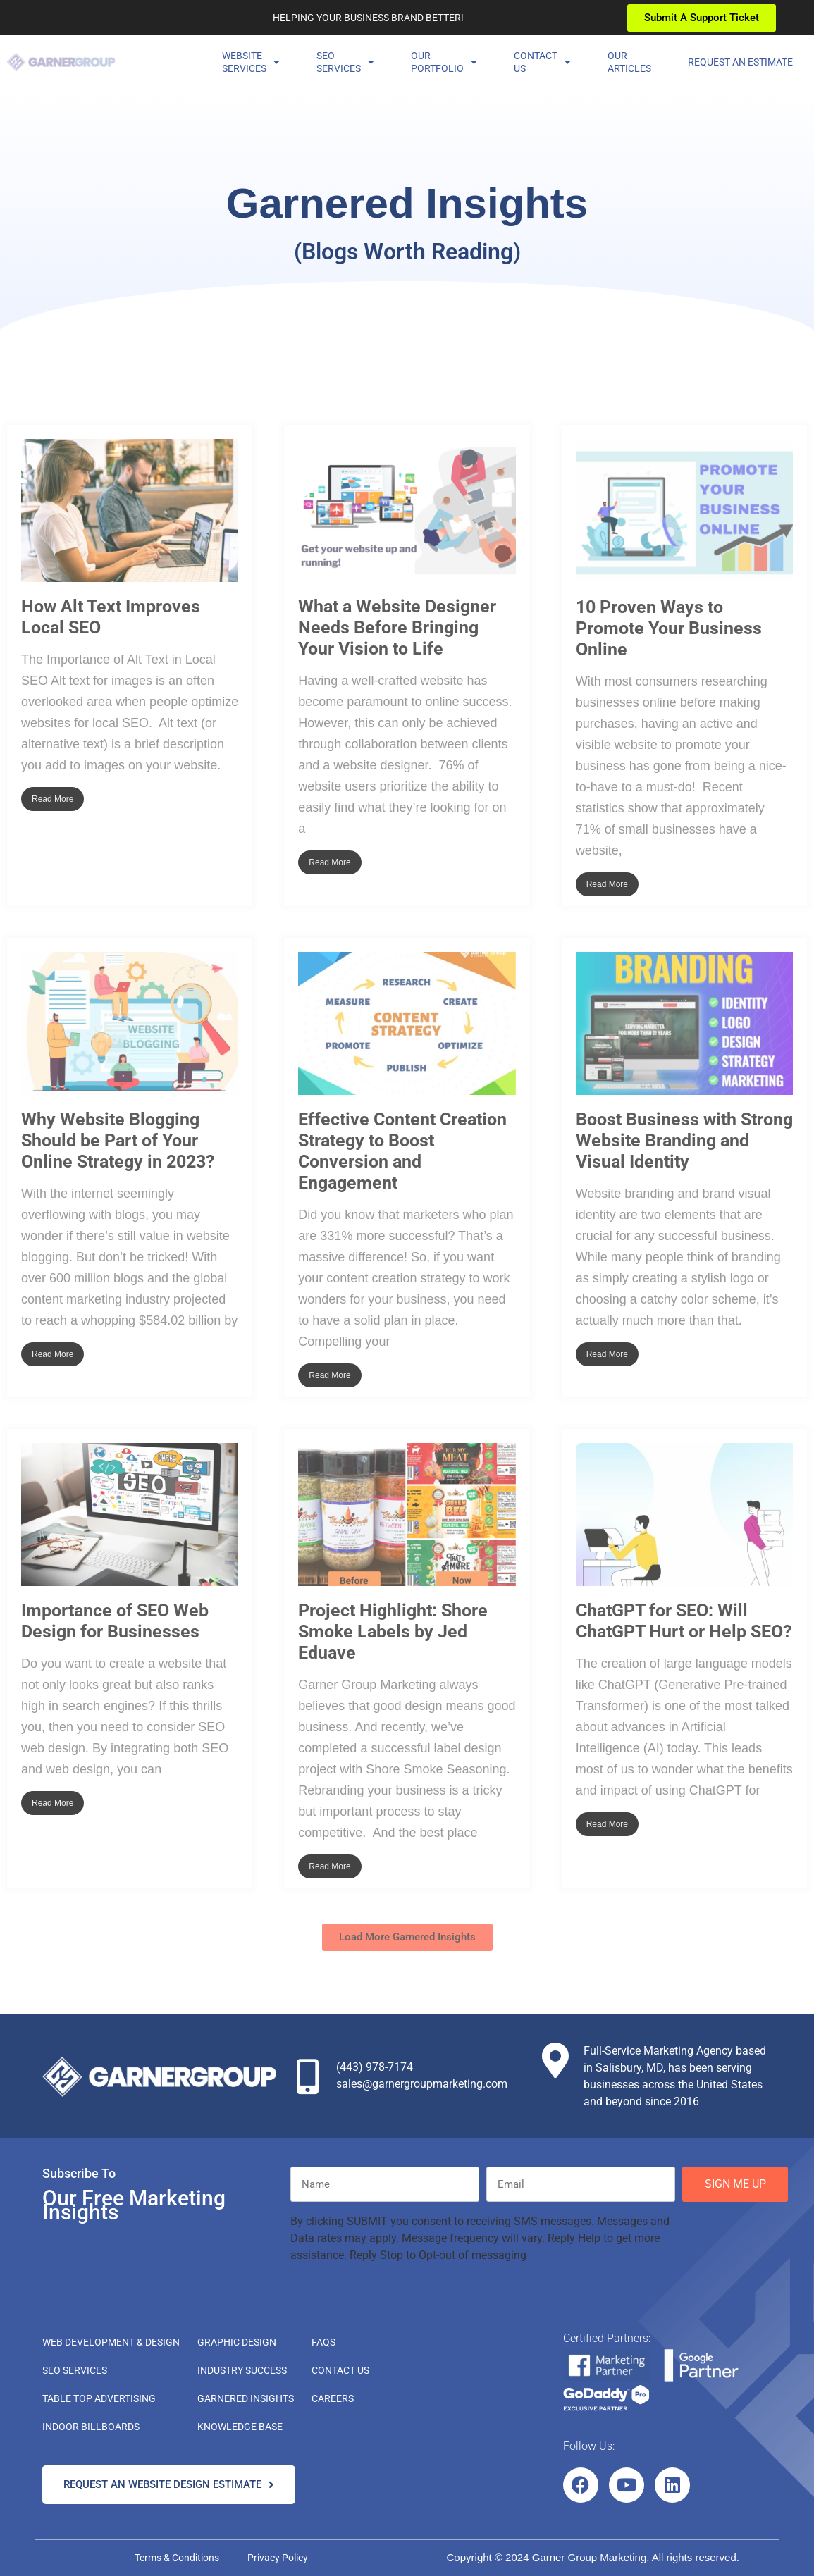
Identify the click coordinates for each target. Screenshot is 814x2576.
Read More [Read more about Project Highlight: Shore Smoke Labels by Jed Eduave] (329, 1866)
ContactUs (542, 62)
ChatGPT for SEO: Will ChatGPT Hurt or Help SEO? (683, 1621)
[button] (407, 1937)
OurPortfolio (444, 62)
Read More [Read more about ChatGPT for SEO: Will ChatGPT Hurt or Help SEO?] (607, 1824)
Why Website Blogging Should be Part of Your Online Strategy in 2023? (117, 1140)
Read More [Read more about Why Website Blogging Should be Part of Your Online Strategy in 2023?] (52, 1354)
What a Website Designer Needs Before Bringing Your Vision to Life (397, 627)
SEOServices (345, 62)
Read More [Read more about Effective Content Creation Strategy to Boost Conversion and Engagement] (329, 1375)
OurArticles (629, 62)
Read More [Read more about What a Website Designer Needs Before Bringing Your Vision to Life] (329, 862)
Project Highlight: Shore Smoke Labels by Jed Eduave (393, 1631)
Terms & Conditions (177, 2557)
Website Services (251, 62)
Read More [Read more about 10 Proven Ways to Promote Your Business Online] (607, 884)
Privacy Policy (277, 2557)
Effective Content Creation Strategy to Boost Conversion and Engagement (402, 1151)
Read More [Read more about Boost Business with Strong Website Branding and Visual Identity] (607, 1354)
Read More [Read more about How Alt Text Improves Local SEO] (52, 799)
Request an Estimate (740, 62)
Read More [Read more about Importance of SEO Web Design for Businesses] (52, 1803)
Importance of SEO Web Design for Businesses (115, 1621)
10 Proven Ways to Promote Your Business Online (669, 628)
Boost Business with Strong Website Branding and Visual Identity (684, 1140)
